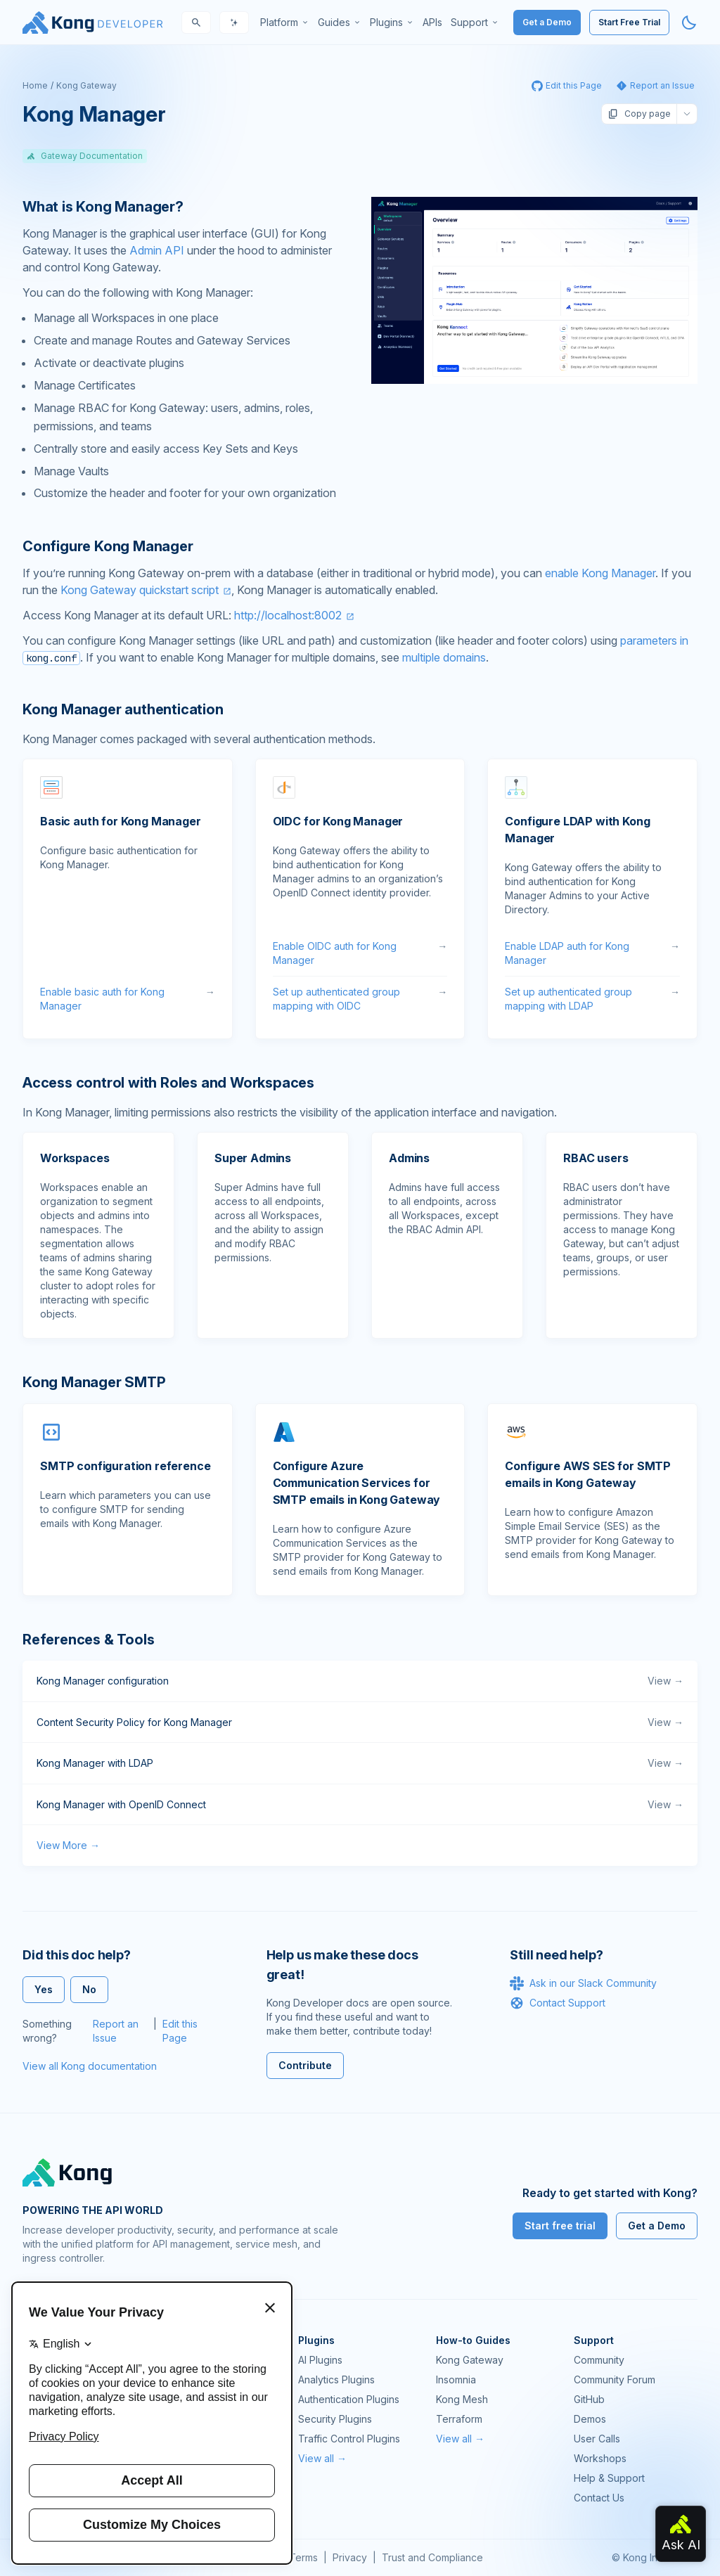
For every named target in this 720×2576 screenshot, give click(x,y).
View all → (322, 2458)
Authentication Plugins (348, 2399)
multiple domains (444, 657)
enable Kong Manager (600, 573)
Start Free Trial (629, 22)
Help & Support (609, 2478)
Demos (590, 2419)
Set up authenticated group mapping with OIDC (360, 999)
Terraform (459, 2419)
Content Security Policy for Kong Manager (360, 1722)
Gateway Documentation (85, 155)
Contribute (305, 2065)
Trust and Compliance (432, 2557)
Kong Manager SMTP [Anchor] (94, 1382)
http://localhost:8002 (288, 615)
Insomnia (456, 2379)
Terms (303, 2557)
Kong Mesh (462, 2399)
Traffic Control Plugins (349, 2439)
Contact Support (557, 2003)
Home (35, 85)
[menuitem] (284, 22)
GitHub (589, 2399)
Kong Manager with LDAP (360, 1763)
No (89, 1989)
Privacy (350, 2557)
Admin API (156, 250)
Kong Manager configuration (360, 1681)
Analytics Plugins (336, 2379)
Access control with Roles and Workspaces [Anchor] (168, 1082)
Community (599, 2360)
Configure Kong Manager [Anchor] (107, 546)
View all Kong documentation (89, 2066)
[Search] (196, 22)
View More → (68, 1845)
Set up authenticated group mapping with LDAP (592, 999)
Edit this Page (180, 2031)
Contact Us (599, 2498)
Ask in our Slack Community (583, 1983)
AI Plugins (320, 2360)
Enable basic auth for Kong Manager (127, 999)
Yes (43, 1989)
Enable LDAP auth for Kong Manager (592, 953)
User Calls (597, 2439)
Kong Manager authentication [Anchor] (123, 709)
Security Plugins (335, 2419)
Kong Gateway (86, 85)
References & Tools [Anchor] (88, 1639)
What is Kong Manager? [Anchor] (103, 206)
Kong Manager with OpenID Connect (360, 1805)
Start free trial (560, 2226)
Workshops (600, 2458)
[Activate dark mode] (689, 22)
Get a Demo (547, 22)
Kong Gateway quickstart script (139, 590)
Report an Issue (116, 2031)
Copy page (639, 114)
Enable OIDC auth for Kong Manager (360, 953)
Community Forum (614, 2379)
